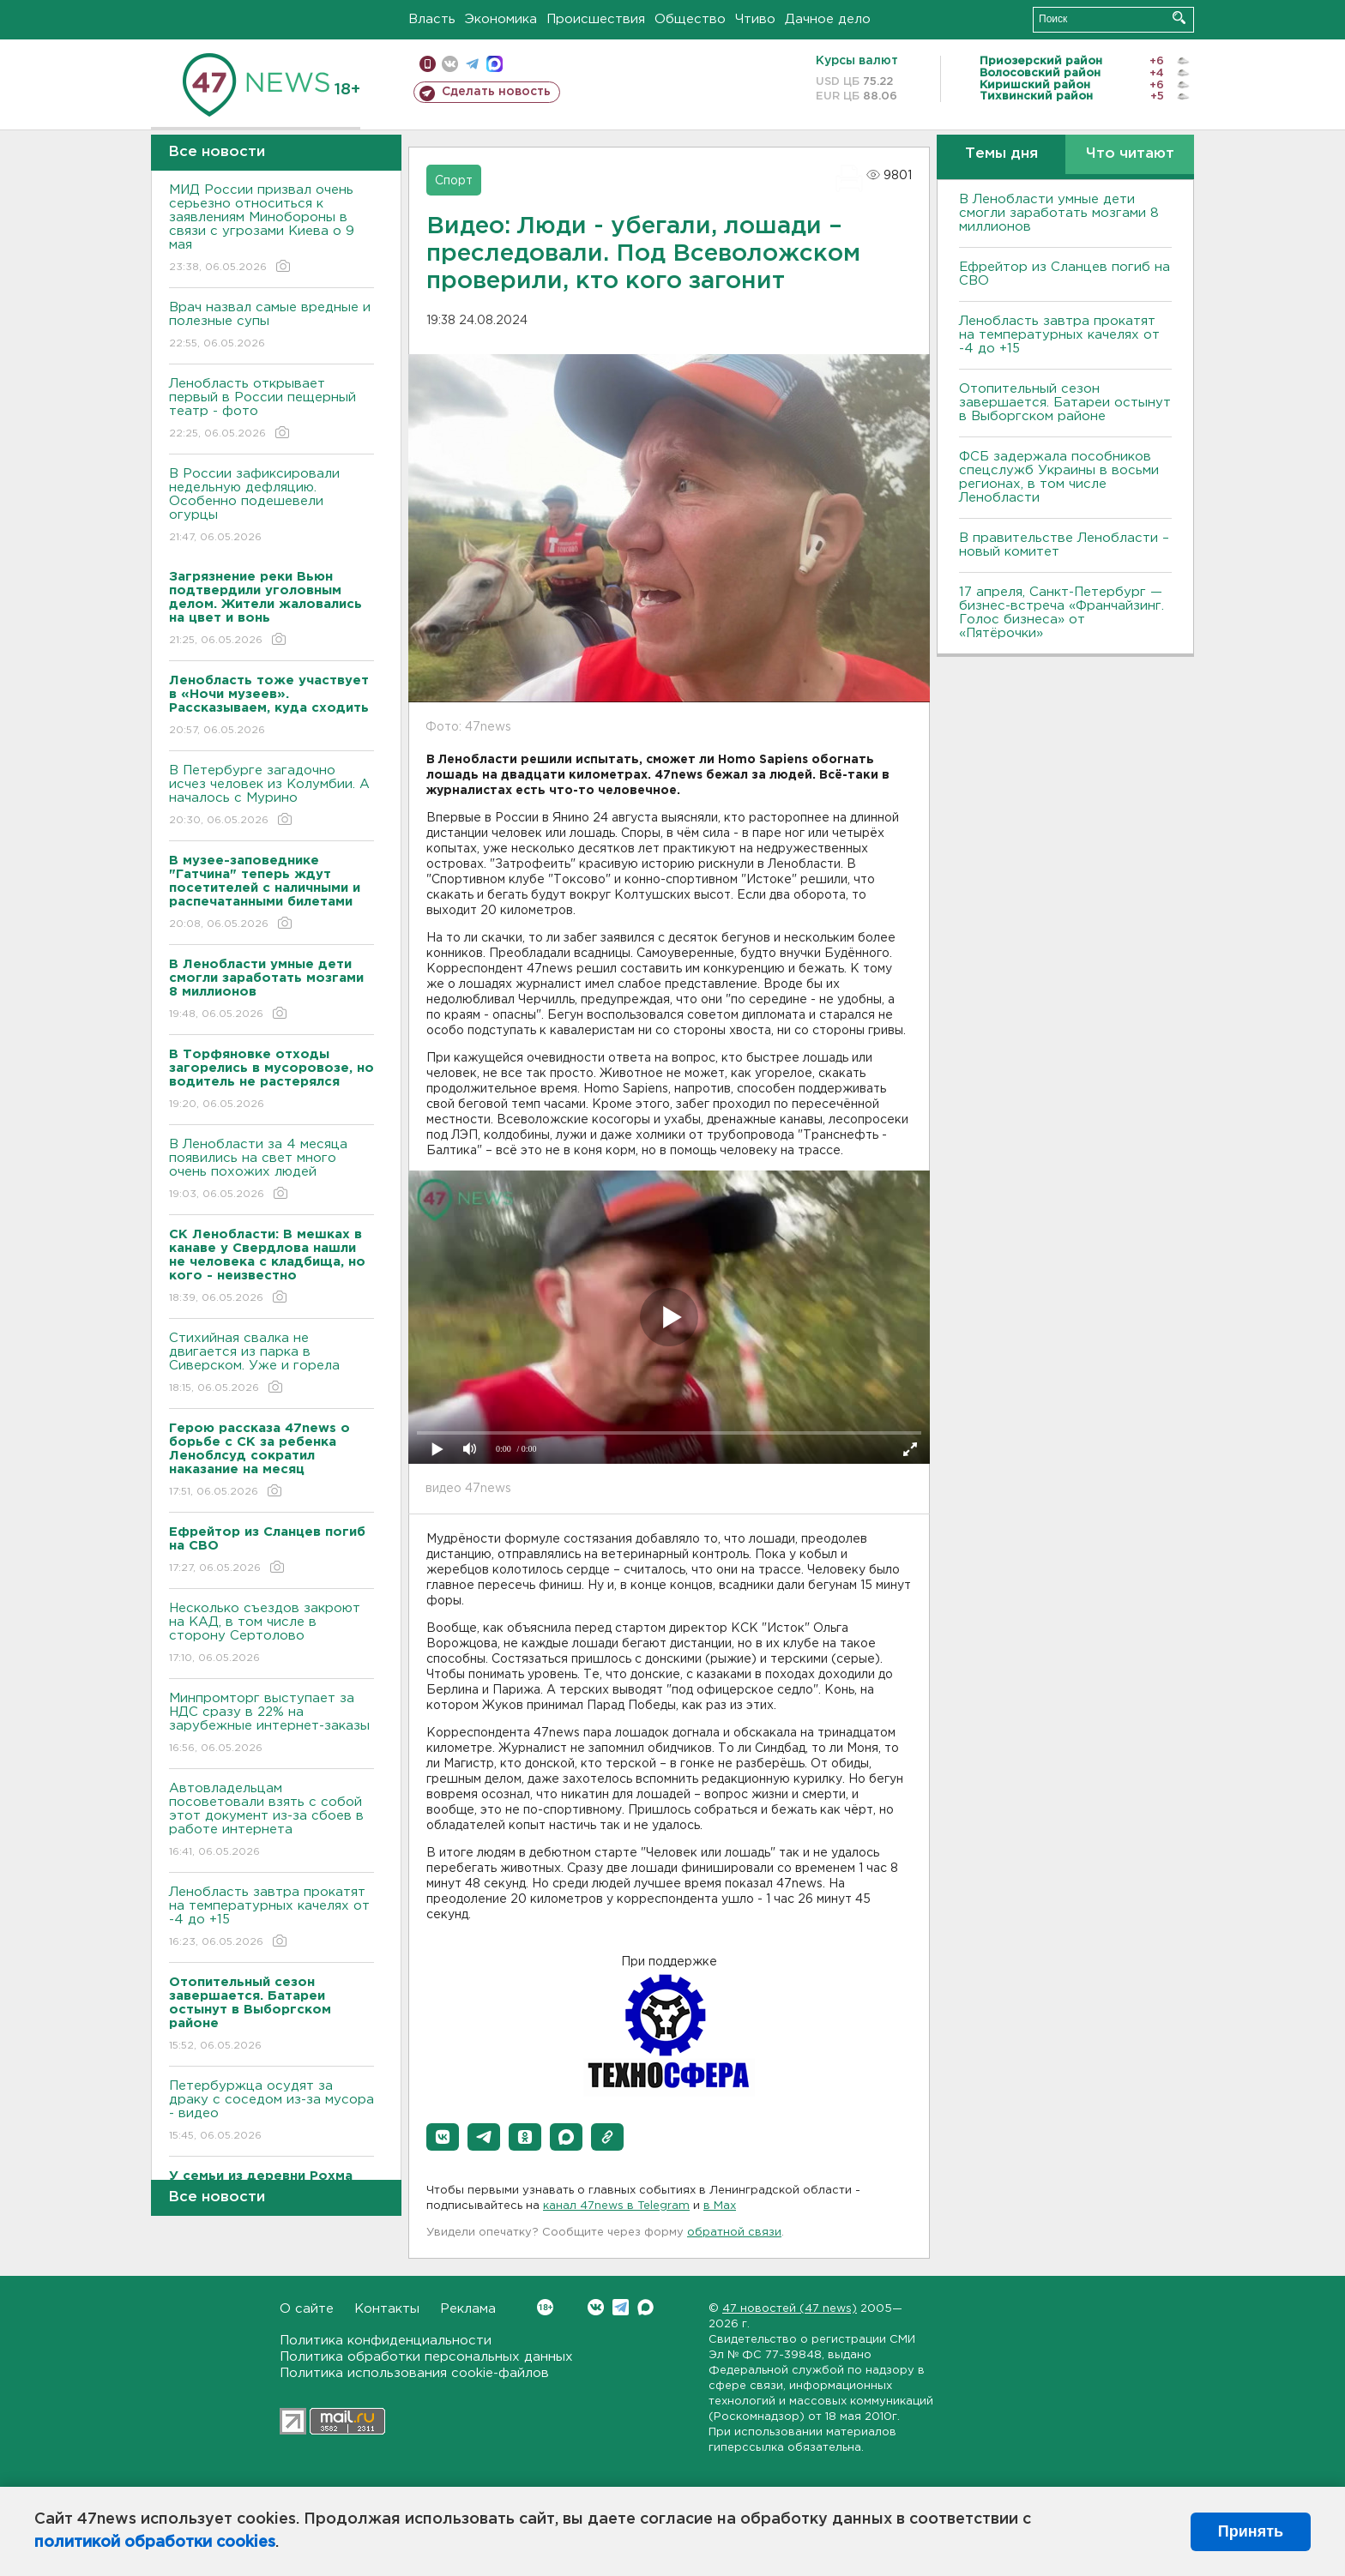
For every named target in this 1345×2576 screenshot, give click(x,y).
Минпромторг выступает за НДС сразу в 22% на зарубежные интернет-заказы (271, 1724)
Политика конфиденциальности (386, 2340)
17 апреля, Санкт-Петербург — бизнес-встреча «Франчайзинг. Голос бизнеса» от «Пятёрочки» (1061, 613)
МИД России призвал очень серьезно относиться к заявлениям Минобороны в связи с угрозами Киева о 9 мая (271, 229)
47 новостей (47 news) (789, 2309)
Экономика (501, 19)
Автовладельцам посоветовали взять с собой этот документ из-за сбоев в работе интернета (271, 1821)
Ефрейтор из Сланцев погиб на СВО (1064, 274)
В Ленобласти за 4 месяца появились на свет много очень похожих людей (271, 1170)
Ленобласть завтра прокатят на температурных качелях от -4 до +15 (271, 1918)
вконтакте (450, 64)
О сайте (307, 2308)
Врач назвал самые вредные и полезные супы (271, 326)
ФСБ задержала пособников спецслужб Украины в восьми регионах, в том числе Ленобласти (1059, 477)
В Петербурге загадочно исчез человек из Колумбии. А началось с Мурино (271, 796)
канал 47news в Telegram (616, 2206)
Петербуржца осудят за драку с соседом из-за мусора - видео (271, 2111)
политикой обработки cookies (154, 2542)
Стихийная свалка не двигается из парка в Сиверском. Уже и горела (271, 1364)
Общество (690, 19)
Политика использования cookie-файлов (414, 2373)
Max (645, 2307)
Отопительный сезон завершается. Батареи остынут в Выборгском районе (1065, 402)
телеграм (472, 64)
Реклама (468, 2308)
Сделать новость (496, 92)
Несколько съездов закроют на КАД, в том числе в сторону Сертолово (271, 1634)
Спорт (454, 181)
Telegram (620, 2307)
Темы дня (1001, 153)
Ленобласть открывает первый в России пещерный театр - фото (271, 409)
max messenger (494, 64)
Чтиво (755, 19)
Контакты (386, 2308)
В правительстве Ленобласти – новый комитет (1064, 545)
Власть (431, 19)
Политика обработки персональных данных (426, 2356)
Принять (1250, 2531)
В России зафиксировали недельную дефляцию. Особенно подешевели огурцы (271, 506)
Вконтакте (545, 2307)
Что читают (1130, 153)
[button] (442, 2137)
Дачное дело (828, 19)
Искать (1179, 17)
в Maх (719, 2206)
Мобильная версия (427, 64)
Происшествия (595, 19)
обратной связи (734, 2232)
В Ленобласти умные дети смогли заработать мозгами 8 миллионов (1059, 213)
